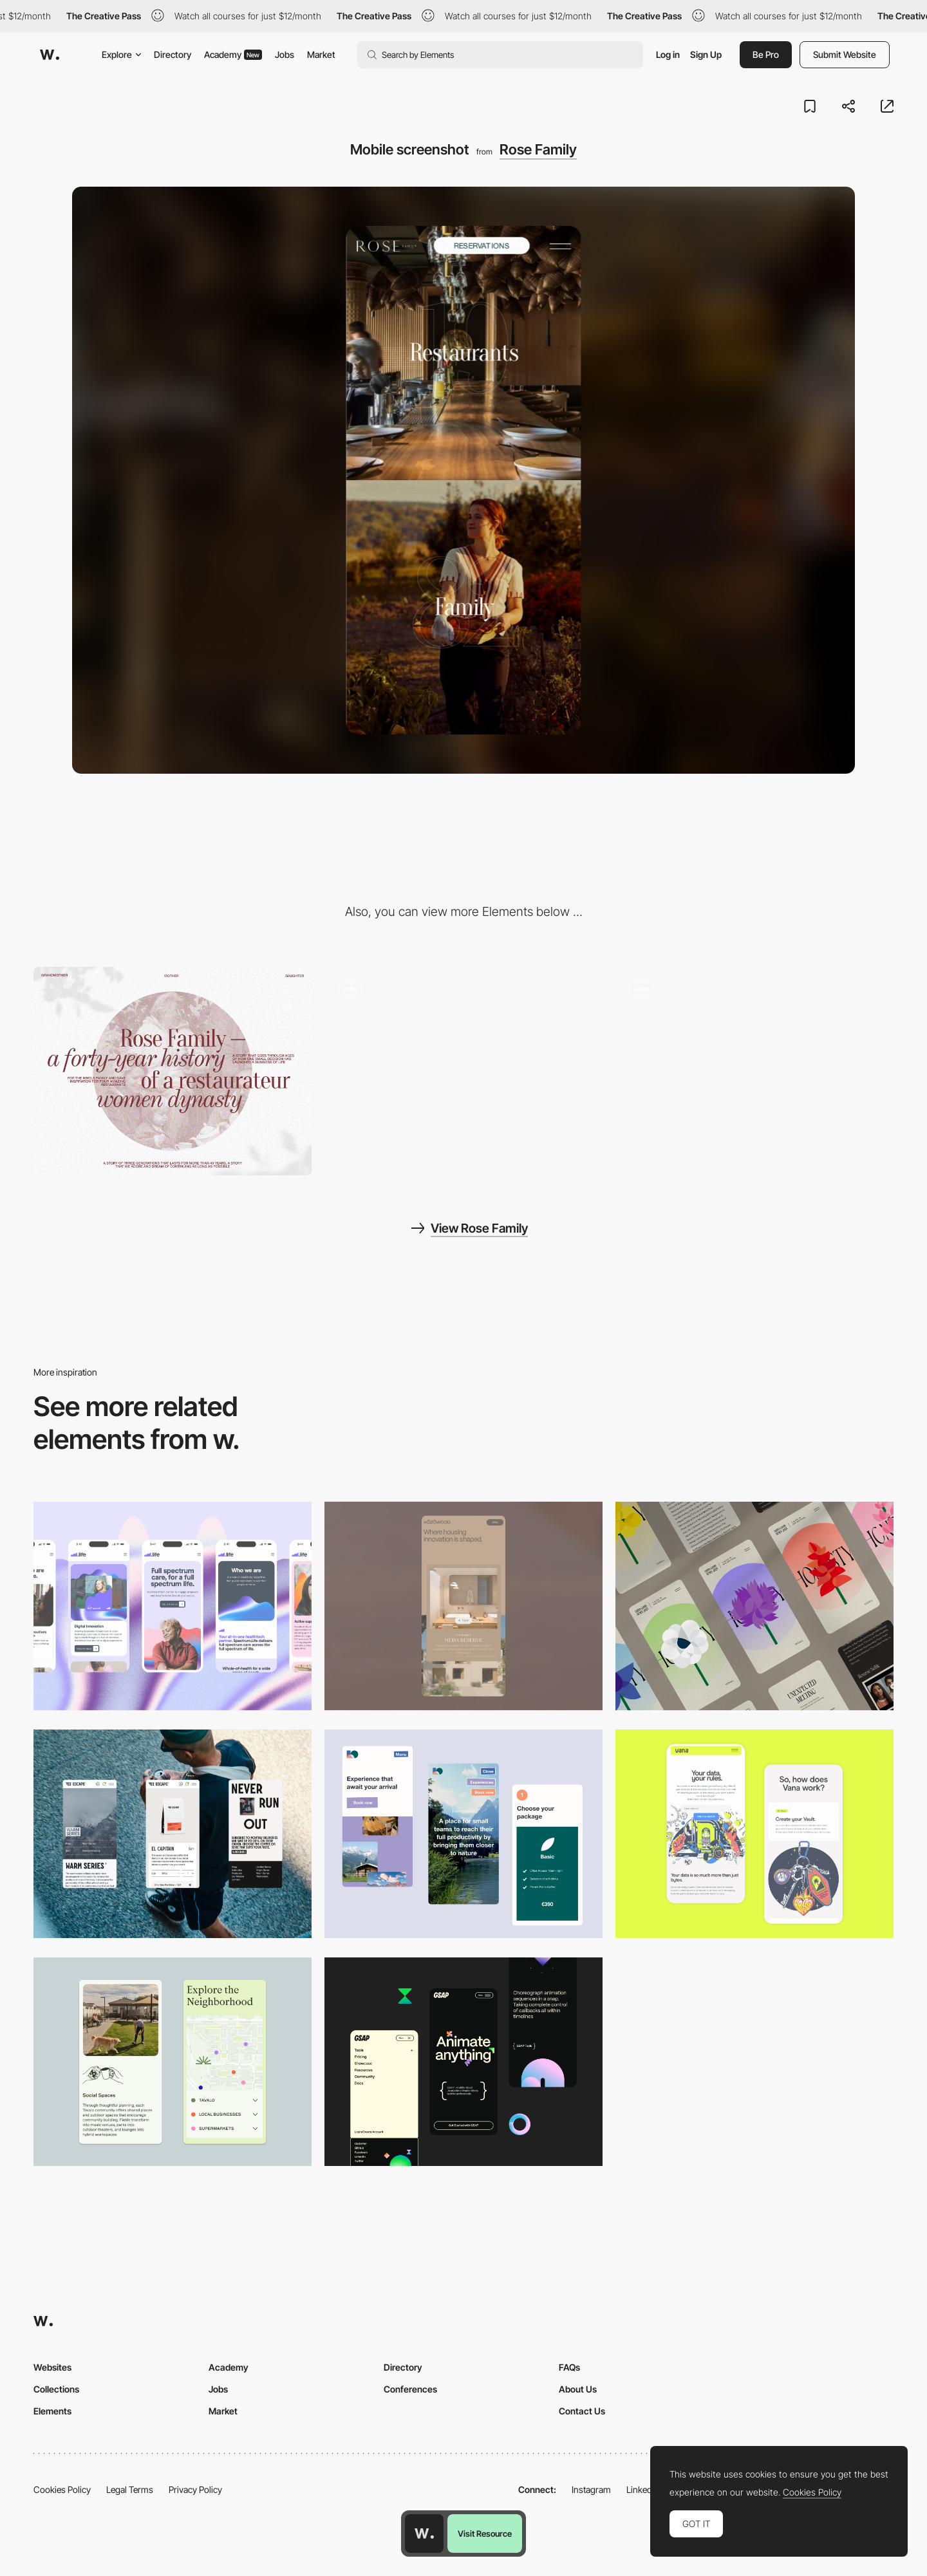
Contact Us (582, 2410)
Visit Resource (485, 2533)
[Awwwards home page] (424, 2533)
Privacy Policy (195, 2489)
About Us (578, 2389)
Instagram (591, 2489)
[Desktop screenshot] (172, 1071)
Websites (52, 2367)
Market (321, 54)
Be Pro (766, 54)
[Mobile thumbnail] (463, 1834)
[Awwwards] (49, 55)
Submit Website (844, 54)
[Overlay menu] (463, 1071)
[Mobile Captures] (754, 1834)
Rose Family (538, 149)
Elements (52, 2410)
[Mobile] (172, 1606)
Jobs (284, 54)
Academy (233, 54)
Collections (56, 2389)
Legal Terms (129, 2489)
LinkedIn (642, 2489)
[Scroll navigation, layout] (754, 1071)
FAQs (569, 2367)
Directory (172, 54)
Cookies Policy (62, 2489)
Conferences (410, 2389)
